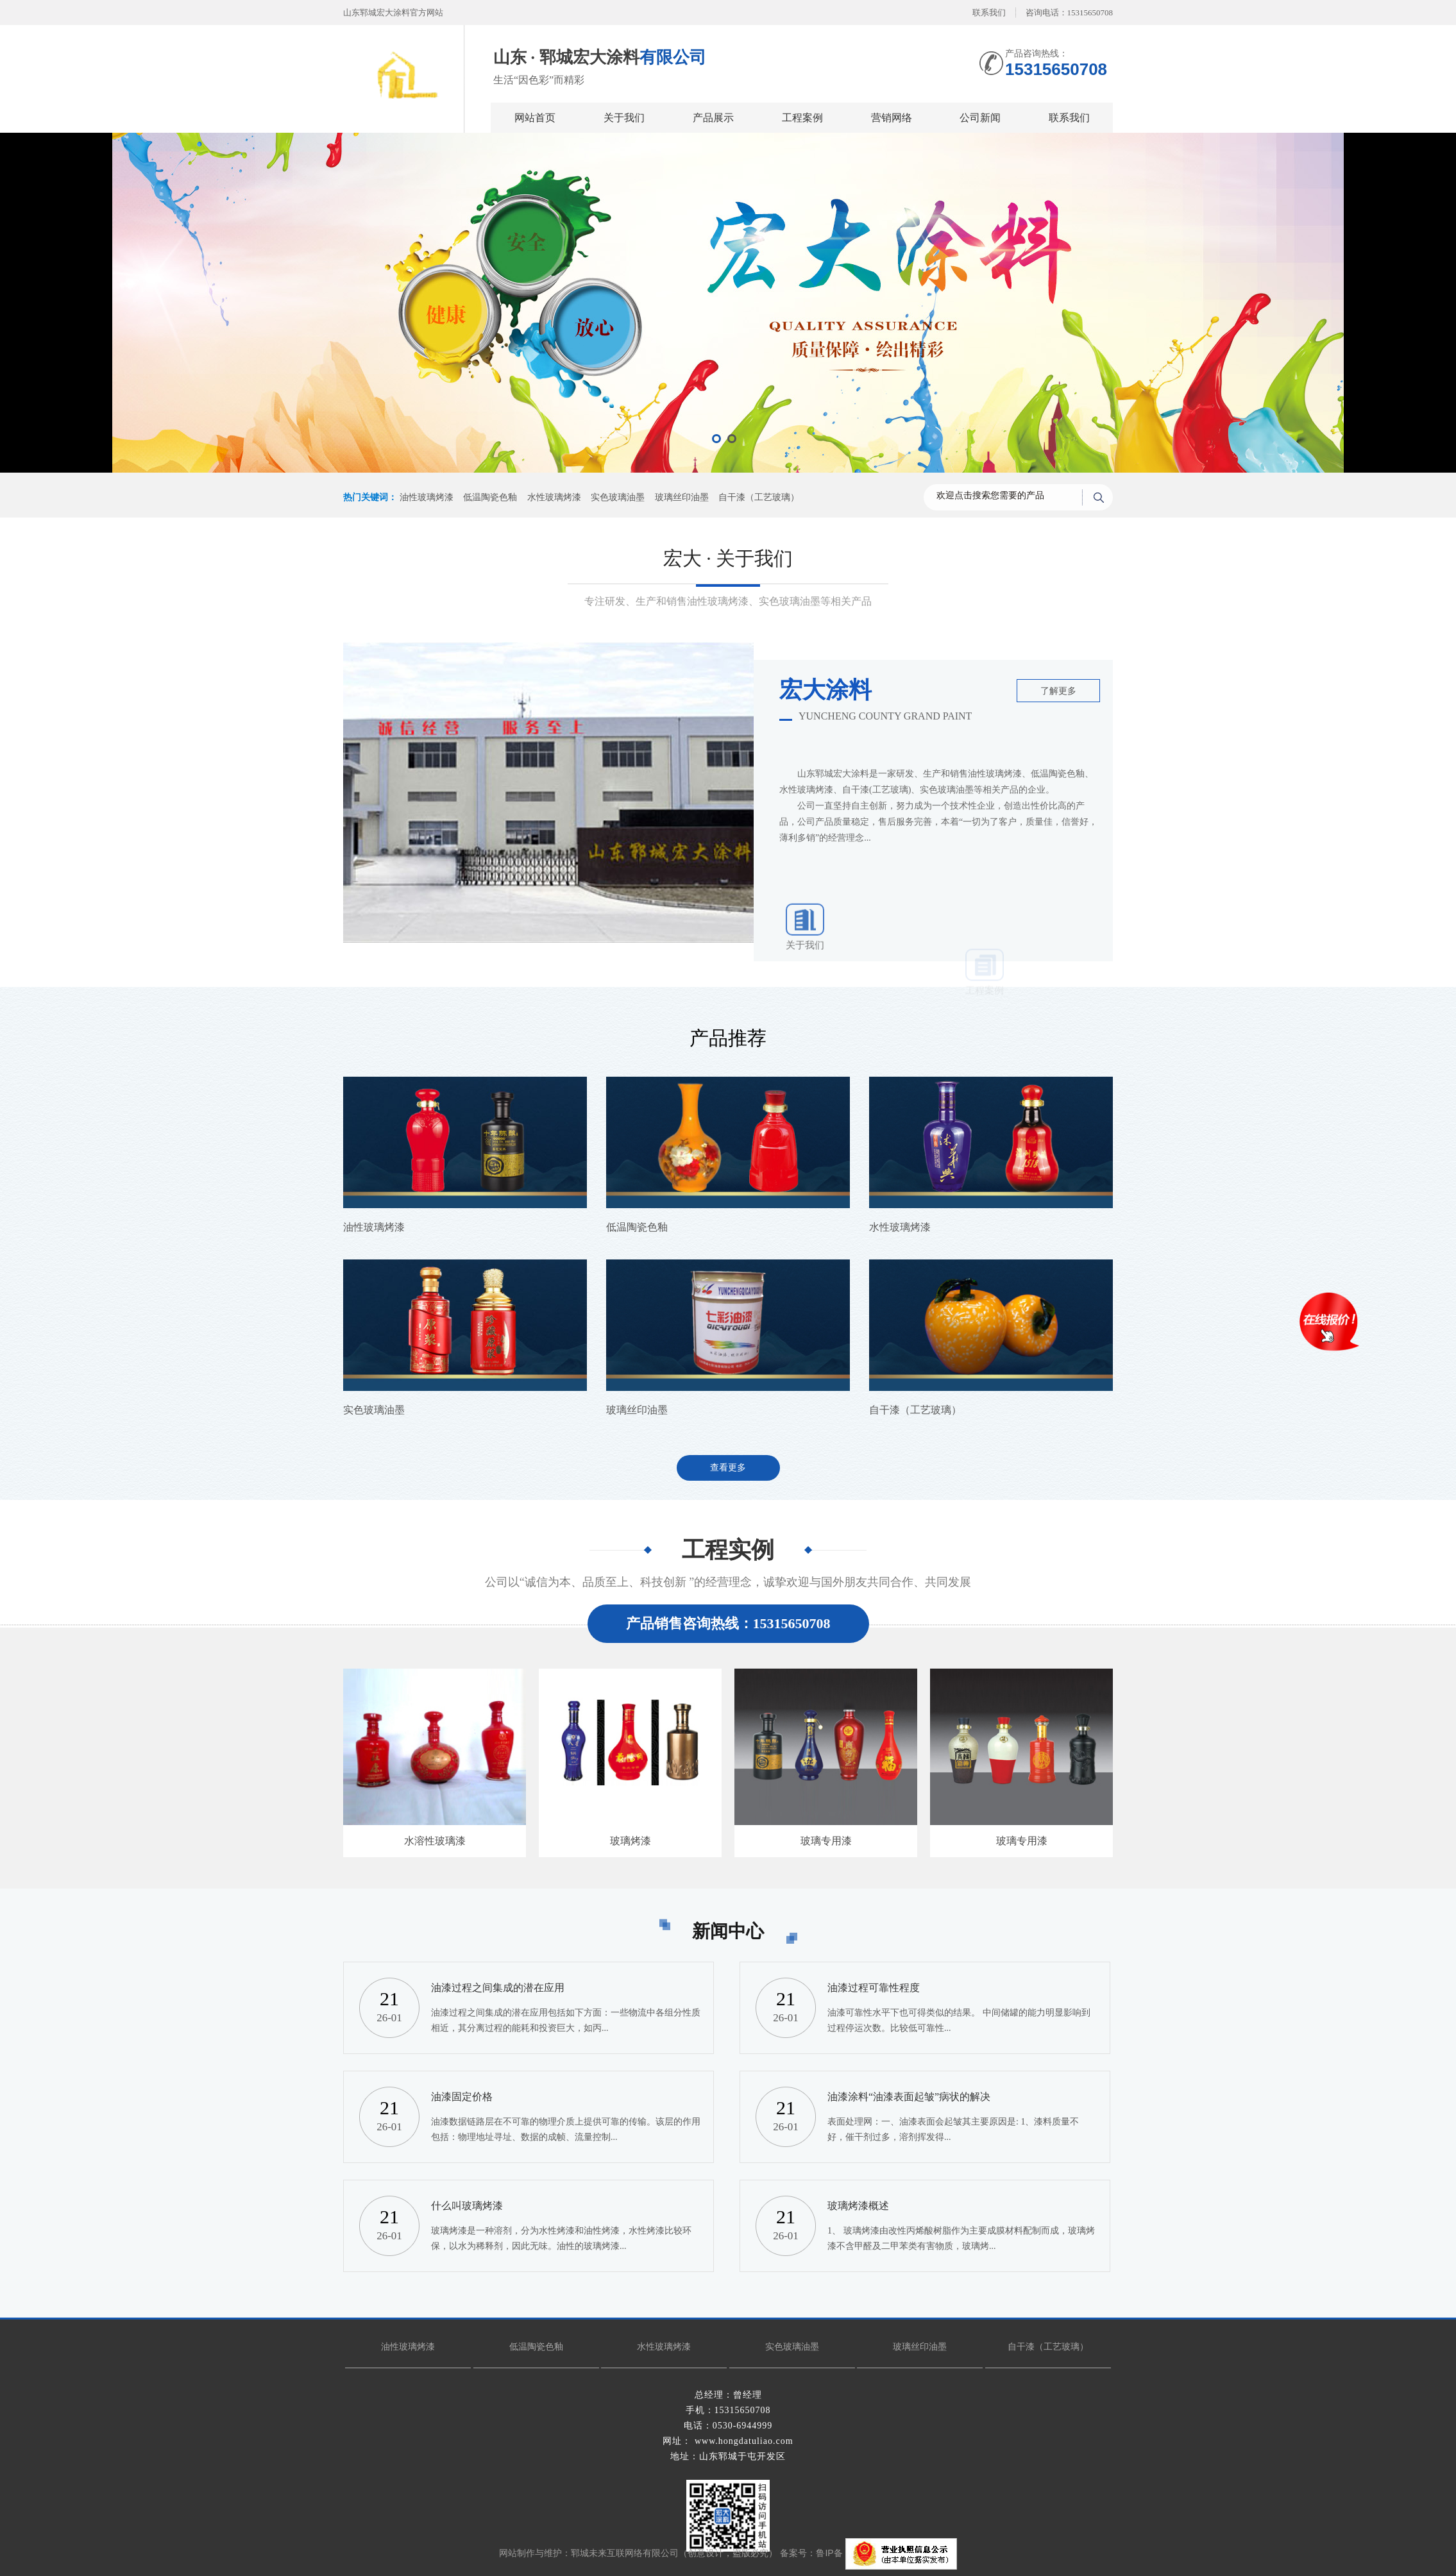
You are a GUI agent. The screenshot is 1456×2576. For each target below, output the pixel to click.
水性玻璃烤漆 (554, 497)
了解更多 (1058, 691)
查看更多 (728, 1467)
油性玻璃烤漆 (426, 497)
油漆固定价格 (462, 2096)
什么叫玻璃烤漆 (467, 2205)
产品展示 (713, 117)
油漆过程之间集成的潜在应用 (497, 1987)
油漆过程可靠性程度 (873, 1987)
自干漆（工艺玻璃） (758, 497)
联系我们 (989, 12)
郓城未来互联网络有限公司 (625, 2553)
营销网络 (891, 117)
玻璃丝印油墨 (682, 497)
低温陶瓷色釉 (490, 497)
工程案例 (802, 117)
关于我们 (624, 117)
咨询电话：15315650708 (1069, 12)
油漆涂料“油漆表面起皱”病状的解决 (908, 2096)
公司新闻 (980, 117)
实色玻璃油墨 (618, 497)
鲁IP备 (830, 2553)
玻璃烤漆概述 (858, 2205)
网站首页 (534, 117)
